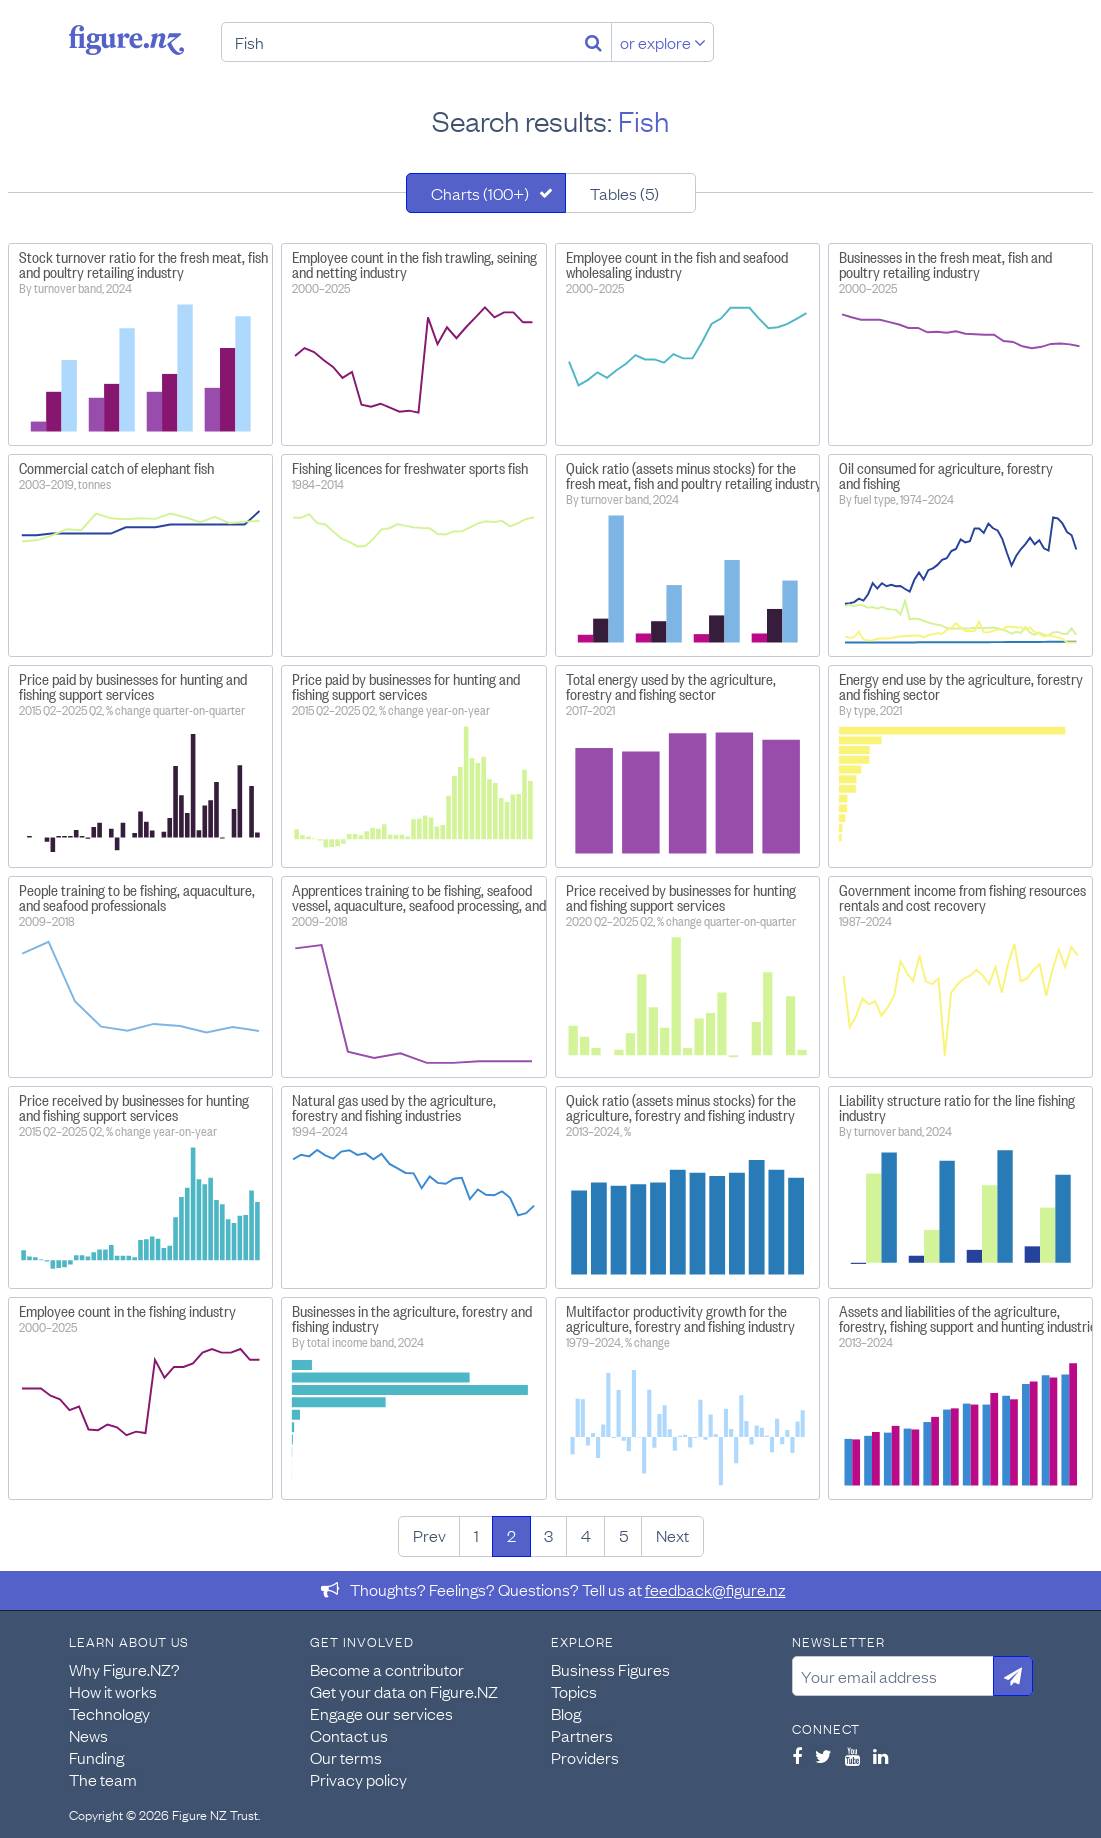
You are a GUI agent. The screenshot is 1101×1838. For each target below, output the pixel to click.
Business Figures (610, 1669)
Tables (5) (624, 193)
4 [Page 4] (586, 1535)
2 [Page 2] (511, 1535)
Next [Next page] (672, 1535)
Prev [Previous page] (429, 1535)
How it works (113, 1691)
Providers (585, 1757)
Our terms (346, 1757)
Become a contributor (387, 1669)
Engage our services (381, 1713)
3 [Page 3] (548, 1535)
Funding (96, 1757)
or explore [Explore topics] (663, 42)
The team (103, 1779)
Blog (566, 1713)
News (88, 1735)
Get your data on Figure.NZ (404, 1691)
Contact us (349, 1735)
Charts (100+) (480, 193)
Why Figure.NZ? (124, 1669)
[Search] (593, 42)
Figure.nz (126, 40)
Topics (574, 1691)
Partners (582, 1735)
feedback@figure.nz (715, 1589)
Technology (109, 1713)
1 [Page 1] (476, 1535)
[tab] (486, 193)
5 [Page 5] (623, 1535)
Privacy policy (358, 1779)
